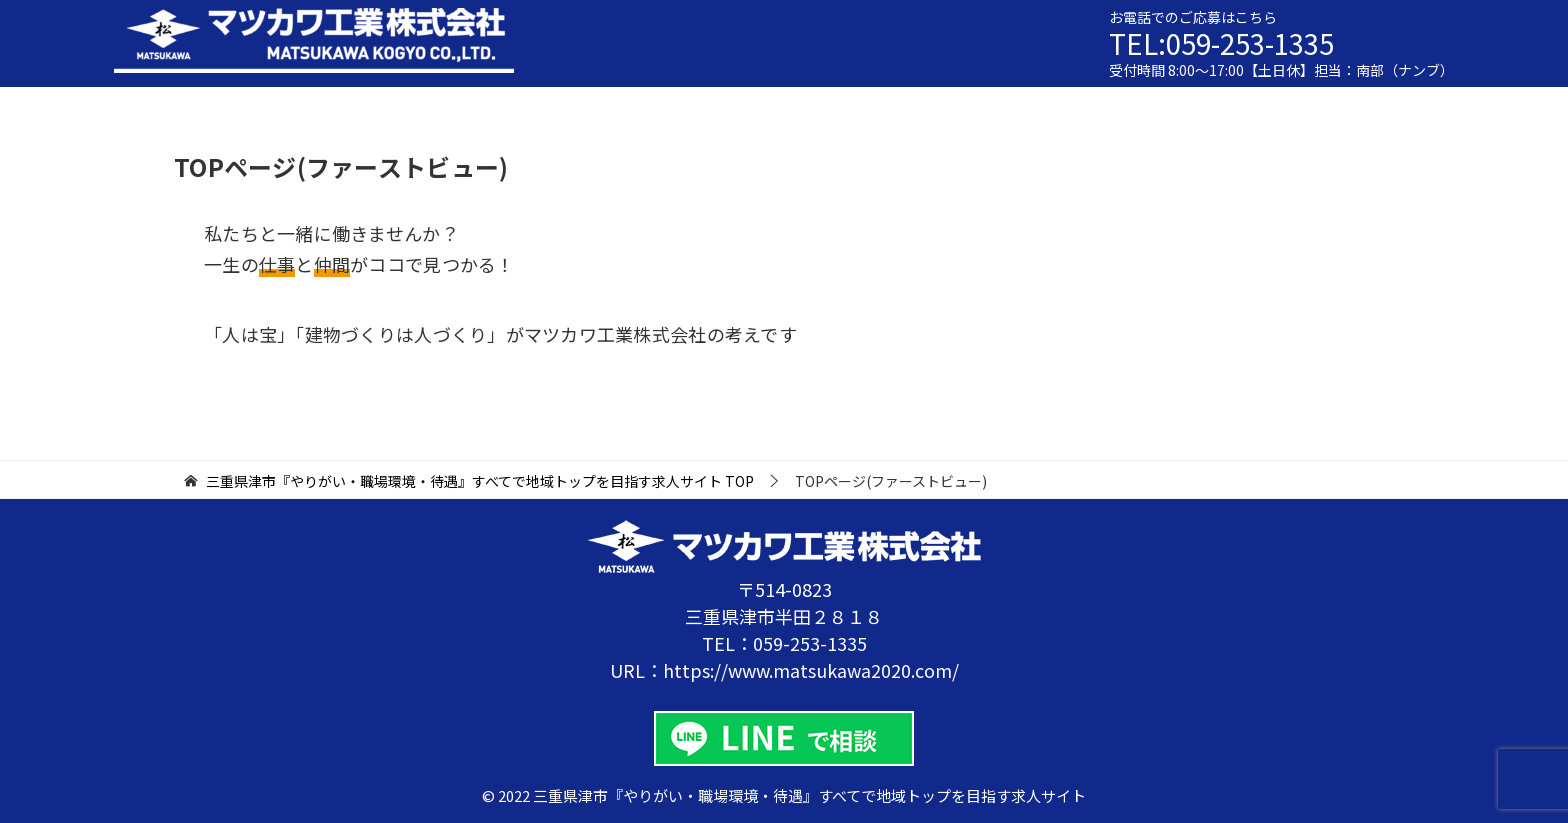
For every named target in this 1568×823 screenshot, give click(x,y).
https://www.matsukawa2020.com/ (811, 670)
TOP (480, 481)
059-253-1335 (810, 643)
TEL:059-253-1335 (1226, 43)
